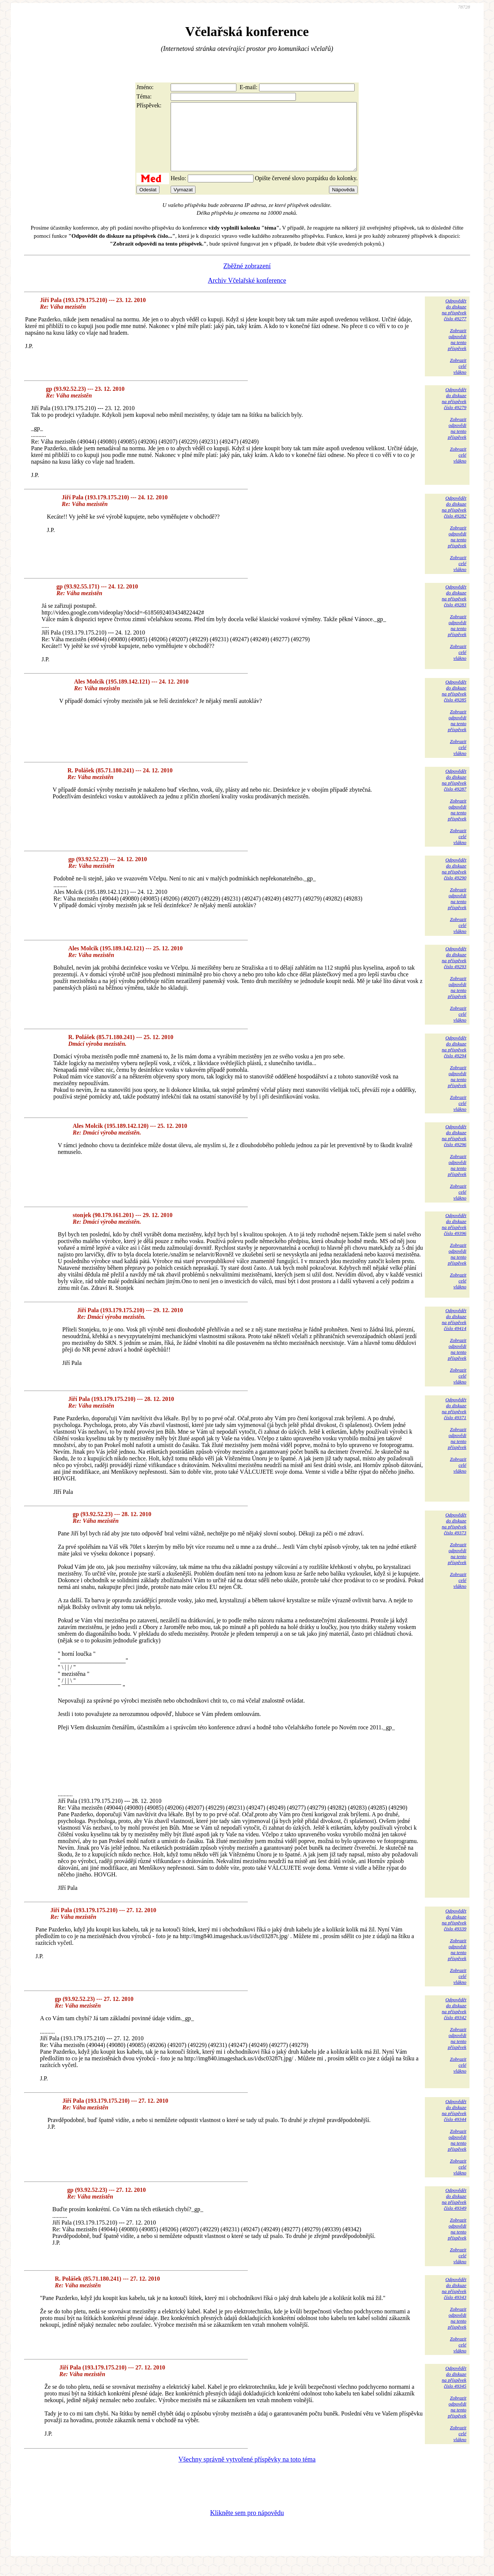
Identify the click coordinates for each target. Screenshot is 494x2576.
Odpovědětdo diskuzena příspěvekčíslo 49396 (454, 1237)
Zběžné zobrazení (247, 279)
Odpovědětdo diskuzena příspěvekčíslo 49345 (454, 2390)
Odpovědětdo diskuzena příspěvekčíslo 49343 (454, 2301)
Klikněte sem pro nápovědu (247, 2526)
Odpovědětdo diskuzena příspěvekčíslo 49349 (454, 2212)
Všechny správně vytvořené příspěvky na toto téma (247, 2472)
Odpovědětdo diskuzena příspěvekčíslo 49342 (454, 2022)
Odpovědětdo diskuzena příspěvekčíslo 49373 (454, 1537)
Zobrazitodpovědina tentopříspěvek (457, 352)
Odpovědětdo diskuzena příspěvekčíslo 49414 (454, 1332)
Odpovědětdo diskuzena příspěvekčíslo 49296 (454, 1149)
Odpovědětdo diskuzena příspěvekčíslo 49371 (454, 1422)
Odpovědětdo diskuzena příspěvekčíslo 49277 (454, 323)
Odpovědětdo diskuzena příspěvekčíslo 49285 (454, 704)
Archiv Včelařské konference (247, 294)
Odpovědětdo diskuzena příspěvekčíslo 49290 (454, 882)
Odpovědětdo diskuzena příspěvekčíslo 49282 (454, 520)
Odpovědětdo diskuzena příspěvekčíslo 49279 (454, 412)
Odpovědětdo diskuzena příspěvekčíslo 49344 (454, 2123)
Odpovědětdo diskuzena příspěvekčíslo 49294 (454, 1060)
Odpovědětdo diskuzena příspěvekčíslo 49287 (454, 793)
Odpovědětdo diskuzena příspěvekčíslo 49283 (454, 609)
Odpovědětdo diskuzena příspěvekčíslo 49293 (454, 971)
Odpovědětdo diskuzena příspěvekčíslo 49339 (454, 1933)
